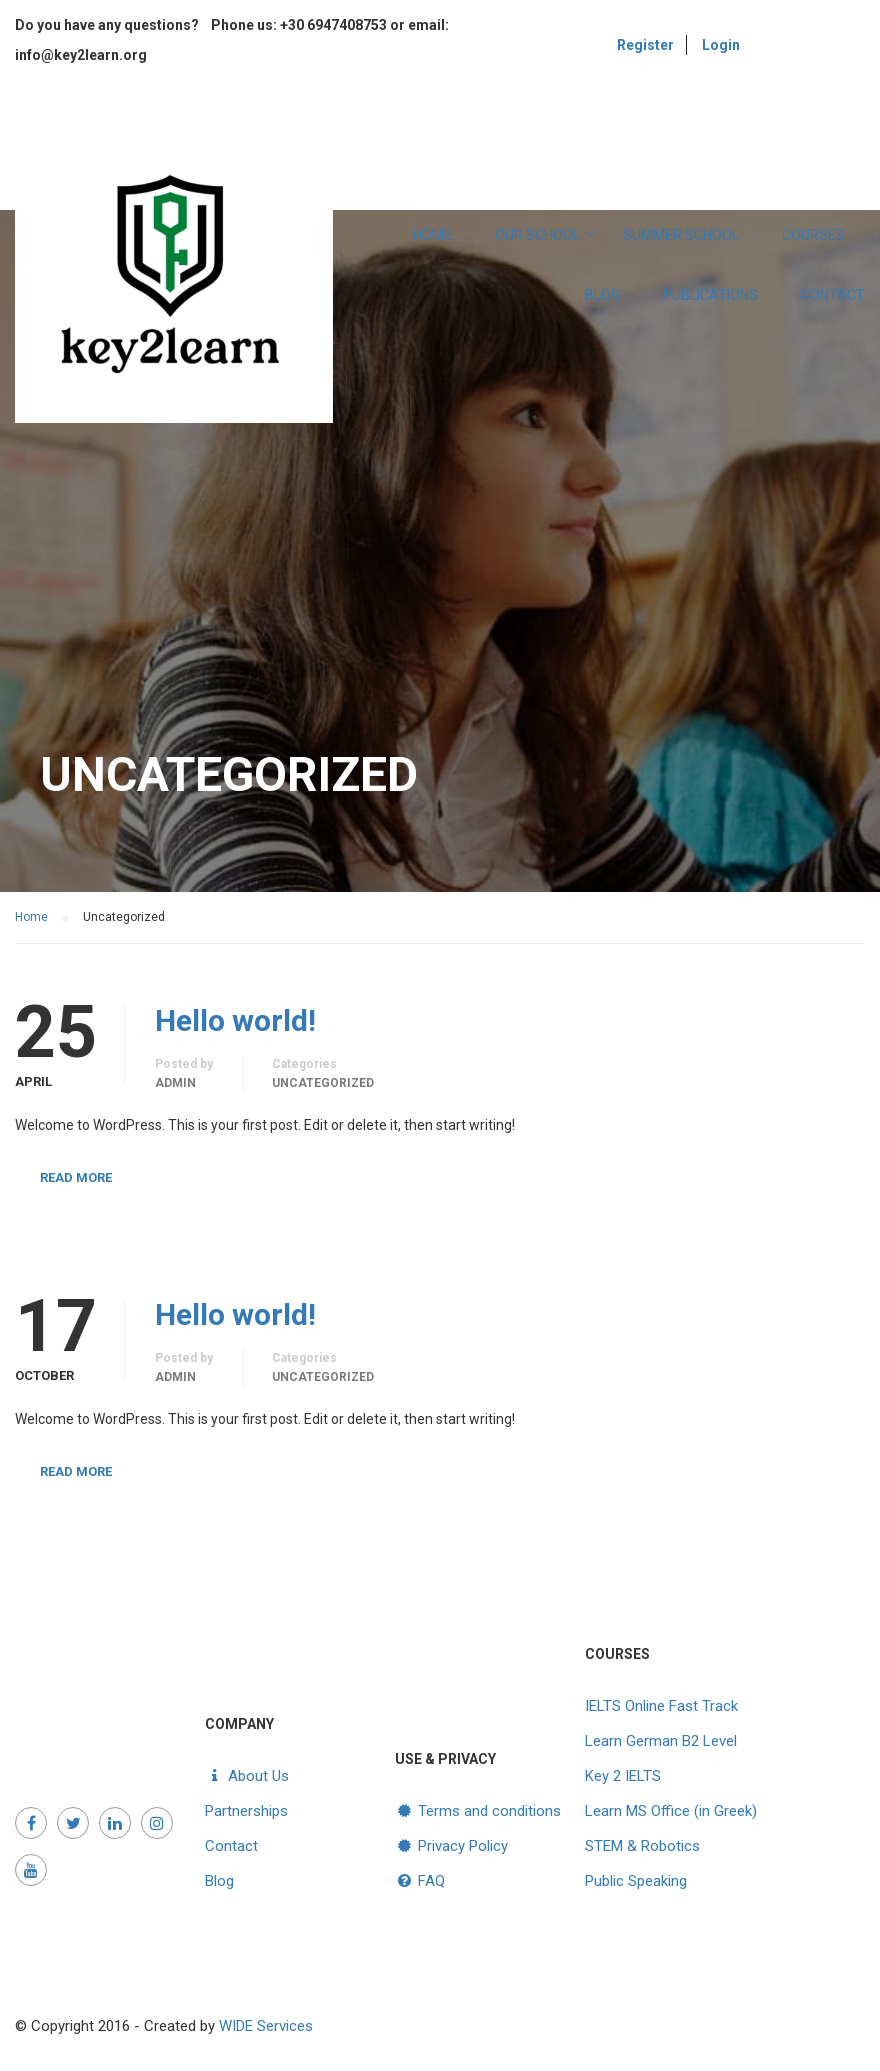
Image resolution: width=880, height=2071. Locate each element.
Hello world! (235, 1021)
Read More (76, 1177)
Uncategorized (323, 1083)
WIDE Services (266, 2026)
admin (175, 1083)
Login (721, 45)
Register (645, 45)
